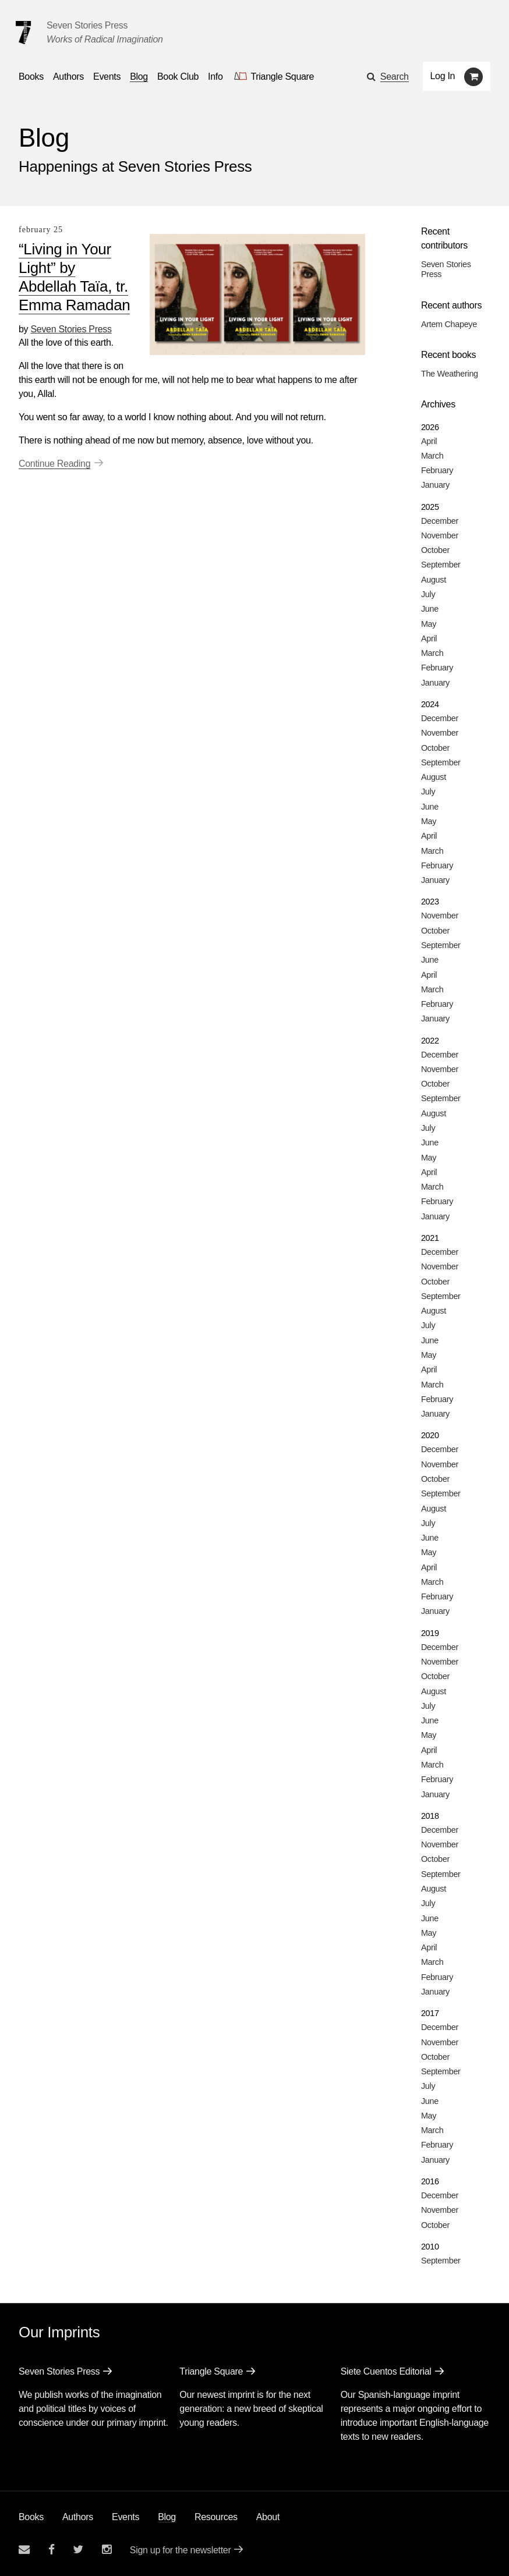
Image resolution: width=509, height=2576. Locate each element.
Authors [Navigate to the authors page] (68, 76)
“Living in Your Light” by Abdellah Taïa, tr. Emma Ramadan (74, 277)
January (435, 484)
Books (31, 2517)
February (437, 470)
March (432, 455)
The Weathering (449, 373)
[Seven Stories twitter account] (78, 2549)
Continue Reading (54, 464)
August (433, 579)
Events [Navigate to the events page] (107, 76)
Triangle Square (211, 2371)
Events (125, 2517)
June (430, 608)
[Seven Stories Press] (23, 32)
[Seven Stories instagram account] (106, 2549)
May (428, 624)
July (428, 594)
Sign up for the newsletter (180, 2550)
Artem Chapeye (449, 324)
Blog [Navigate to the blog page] (139, 76)
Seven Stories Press (87, 25)
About (268, 2517)
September (441, 564)
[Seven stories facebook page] (51, 2549)
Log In (442, 76)
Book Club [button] (178, 76)
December (439, 521)
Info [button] (215, 76)
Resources (216, 2517)
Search (394, 76)
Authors (77, 2517)
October (435, 550)
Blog (167, 2517)
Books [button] (31, 76)
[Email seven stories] (24, 2549)
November (439, 535)
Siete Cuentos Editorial (386, 2371)
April (429, 441)
